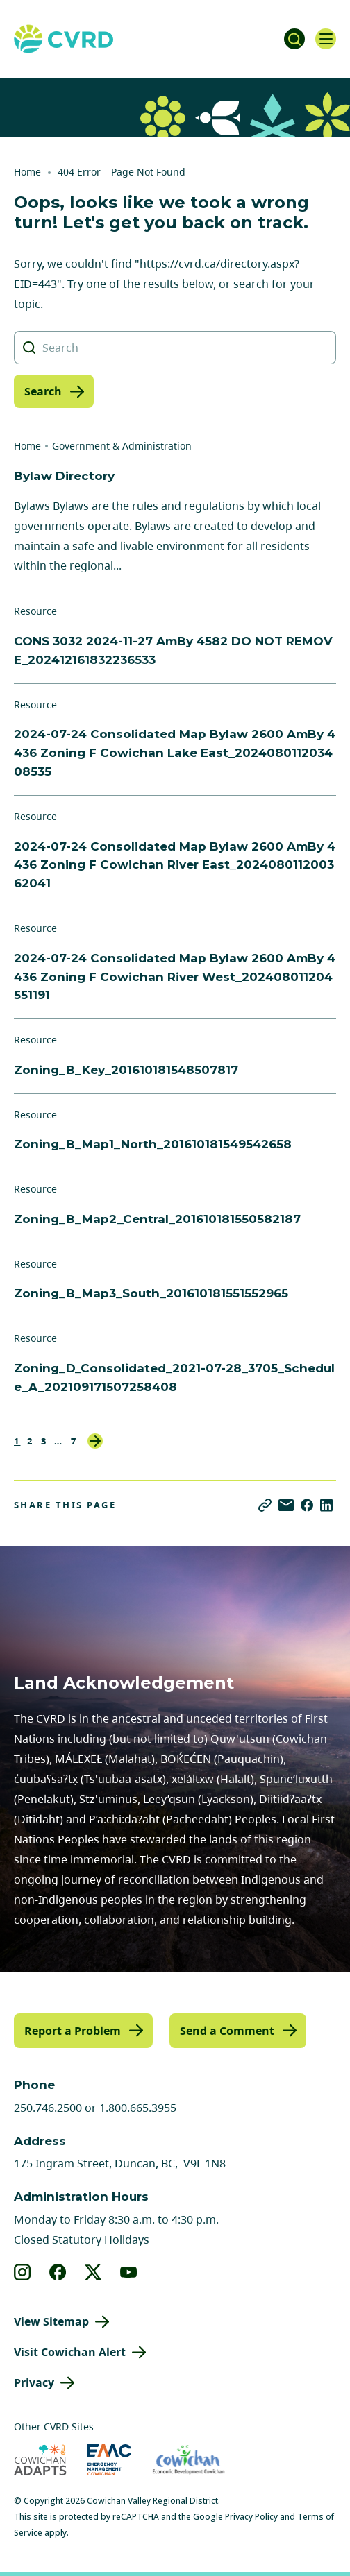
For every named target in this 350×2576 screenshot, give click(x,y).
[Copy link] (265, 1505)
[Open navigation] (325, 38)
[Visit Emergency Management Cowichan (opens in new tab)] (109, 2459)
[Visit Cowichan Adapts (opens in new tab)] (40, 2459)
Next (95, 1441)
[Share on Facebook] (307, 1505)
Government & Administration (122, 445)
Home (27, 171)
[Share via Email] (286, 1505)
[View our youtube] (129, 2272)
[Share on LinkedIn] (326, 1505)
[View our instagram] (22, 2272)
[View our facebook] (58, 2272)
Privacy (34, 2382)
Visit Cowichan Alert (70, 2352)
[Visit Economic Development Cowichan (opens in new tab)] (188, 2459)
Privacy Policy (251, 2517)
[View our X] (93, 2272)
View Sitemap (51, 2321)
